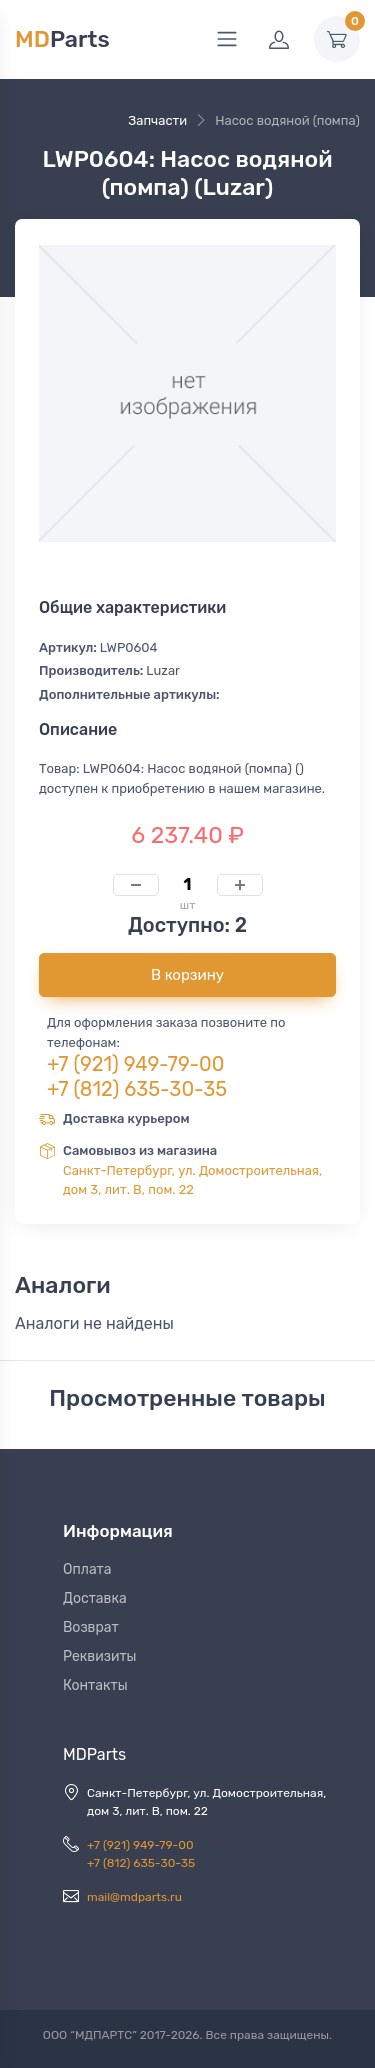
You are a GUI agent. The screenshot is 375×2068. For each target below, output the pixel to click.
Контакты (95, 1685)
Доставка (95, 1598)
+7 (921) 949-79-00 (136, 1064)
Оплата (87, 1569)
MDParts (94, 1754)
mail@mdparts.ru (134, 1897)
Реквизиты (100, 1656)
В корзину (187, 975)
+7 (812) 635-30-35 (137, 1089)
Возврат (91, 1627)
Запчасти (157, 120)
